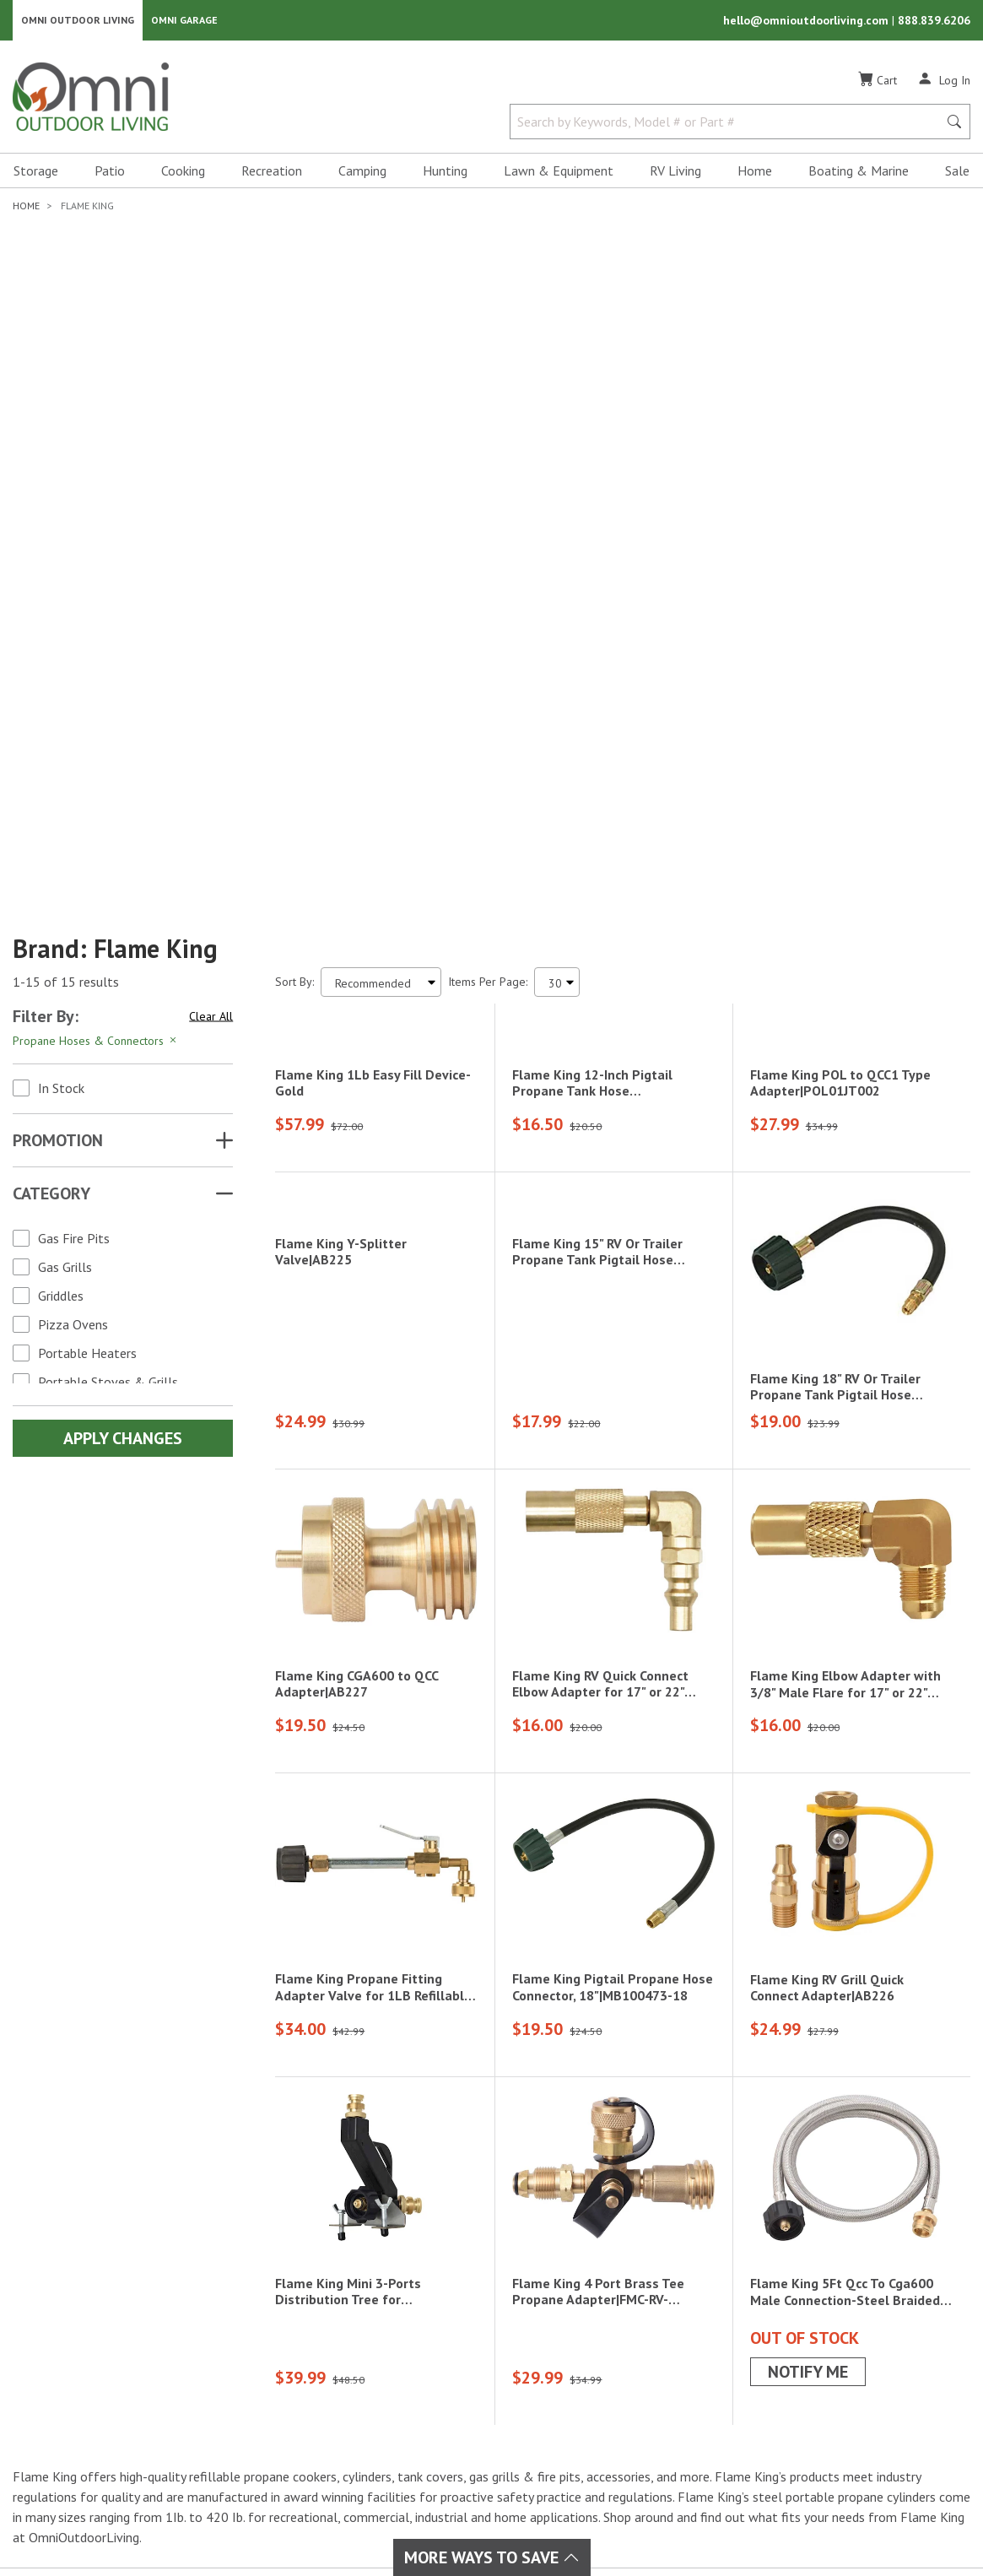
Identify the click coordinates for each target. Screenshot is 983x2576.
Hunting (445, 173)
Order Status (601, 2343)
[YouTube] (128, 2379)
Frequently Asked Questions (643, 2404)
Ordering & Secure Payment (643, 2424)
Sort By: (294, 516)
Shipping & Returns (618, 2364)
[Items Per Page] (557, 517)
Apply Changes (122, 973)
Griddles (61, 830)
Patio (110, 173)
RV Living (675, 173)
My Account (597, 2323)
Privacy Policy (764, 2519)
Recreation (271, 173)
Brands (277, 2323)
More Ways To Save (492, 2557)
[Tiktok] (109, 2410)
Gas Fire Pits (74, 773)
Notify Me (808, 2048)
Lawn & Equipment (558, 173)
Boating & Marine (858, 173)
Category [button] (51, 728)
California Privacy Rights (889, 2519)
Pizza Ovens (73, 859)
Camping (362, 173)
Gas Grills (65, 801)
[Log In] (943, 82)
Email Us (856, 2393)
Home (754, 173)
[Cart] (877, 83)
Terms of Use (672, 2519)
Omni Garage (184, 21)
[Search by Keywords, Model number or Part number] (729, 125)
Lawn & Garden (456, 2343)
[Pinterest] (72, 2410)
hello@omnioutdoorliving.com (807, 22)
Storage (36, 173)
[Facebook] (54, 2379)
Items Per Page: (487, 516)
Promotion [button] (58, 675)
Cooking (183, 173)
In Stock (61, 622)
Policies (586, 2384)
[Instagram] (91, 2379)
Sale (957, 173)
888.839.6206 (934, 22)
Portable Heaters (87, 887)
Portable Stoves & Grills (108, 916)
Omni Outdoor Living (77, 21)
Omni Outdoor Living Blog (639, 2445)
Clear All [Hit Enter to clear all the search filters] (211, 550)
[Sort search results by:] (381, 517)
